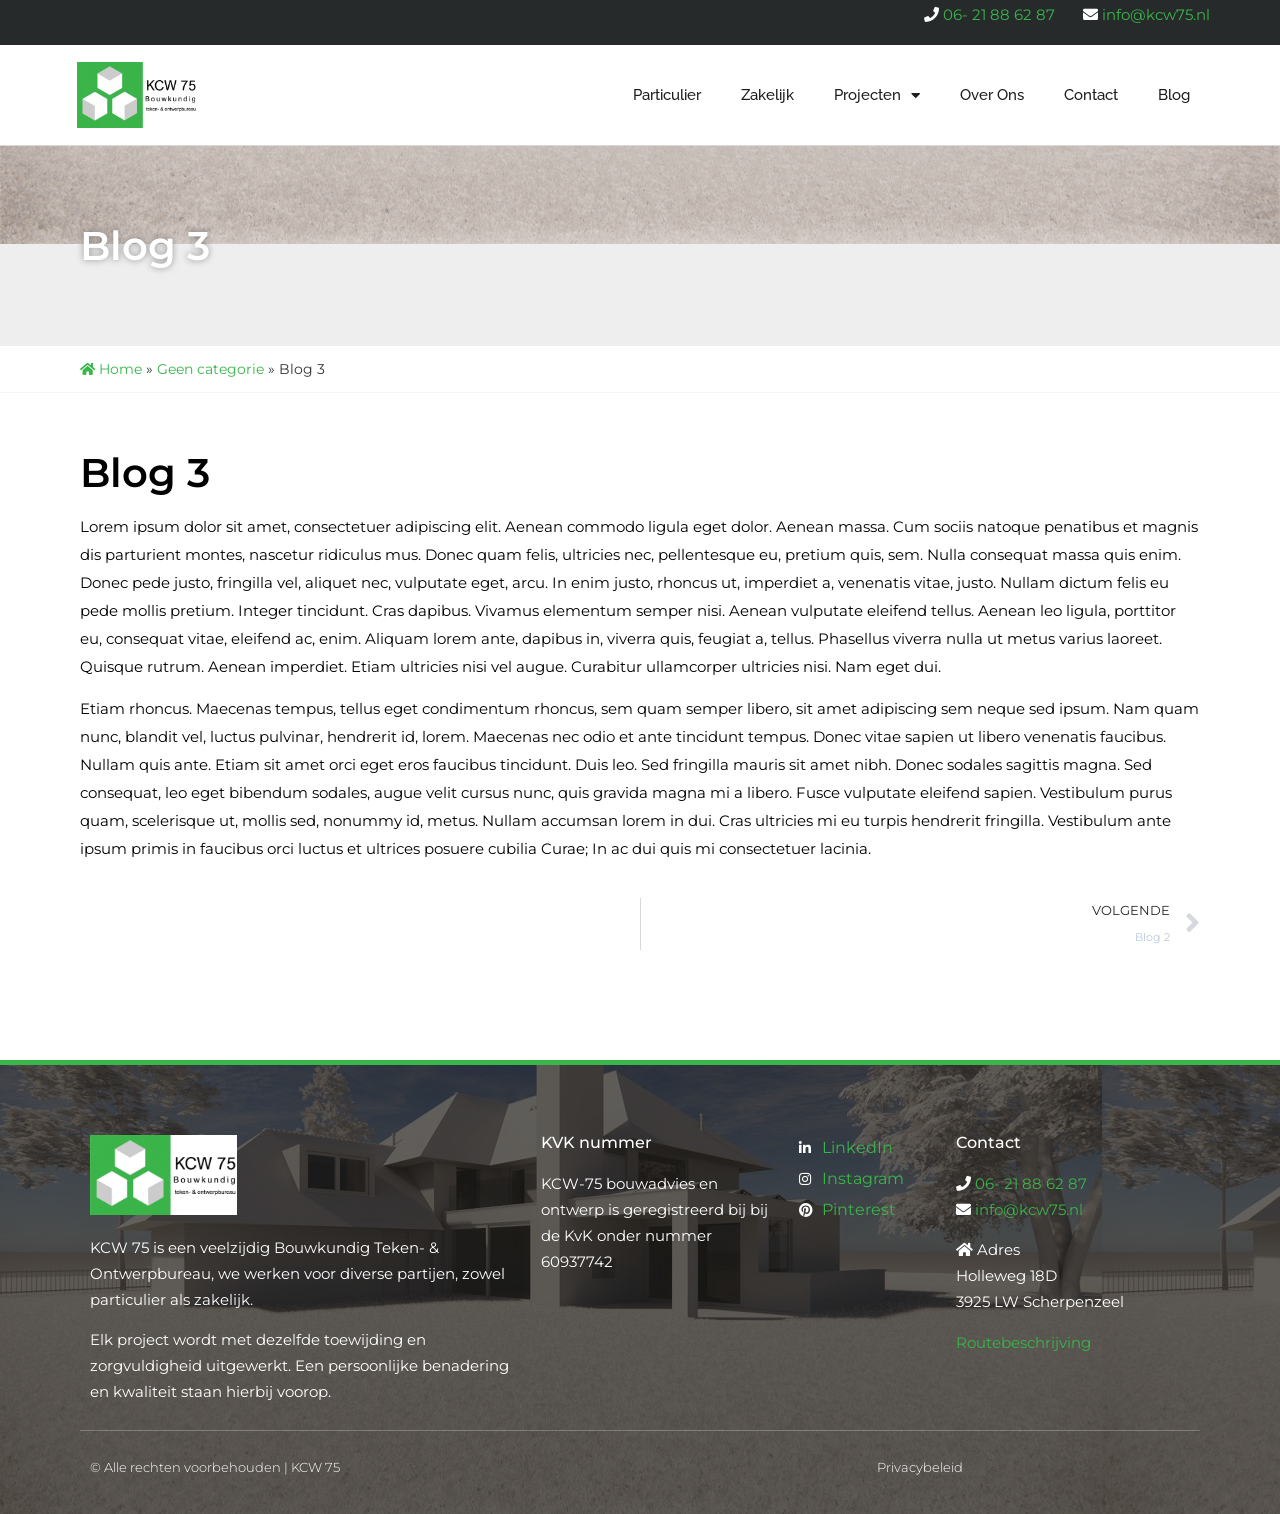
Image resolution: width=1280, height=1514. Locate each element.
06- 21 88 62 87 (999, 14)
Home (111, 369)
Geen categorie (210, 369)
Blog (1174, 95)
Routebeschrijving (1023, 1342)
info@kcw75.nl (1156, 14)
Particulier (667, 95)
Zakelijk (767, 95)
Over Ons (992, 95)
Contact (1091, 95)
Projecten (877, 95)
